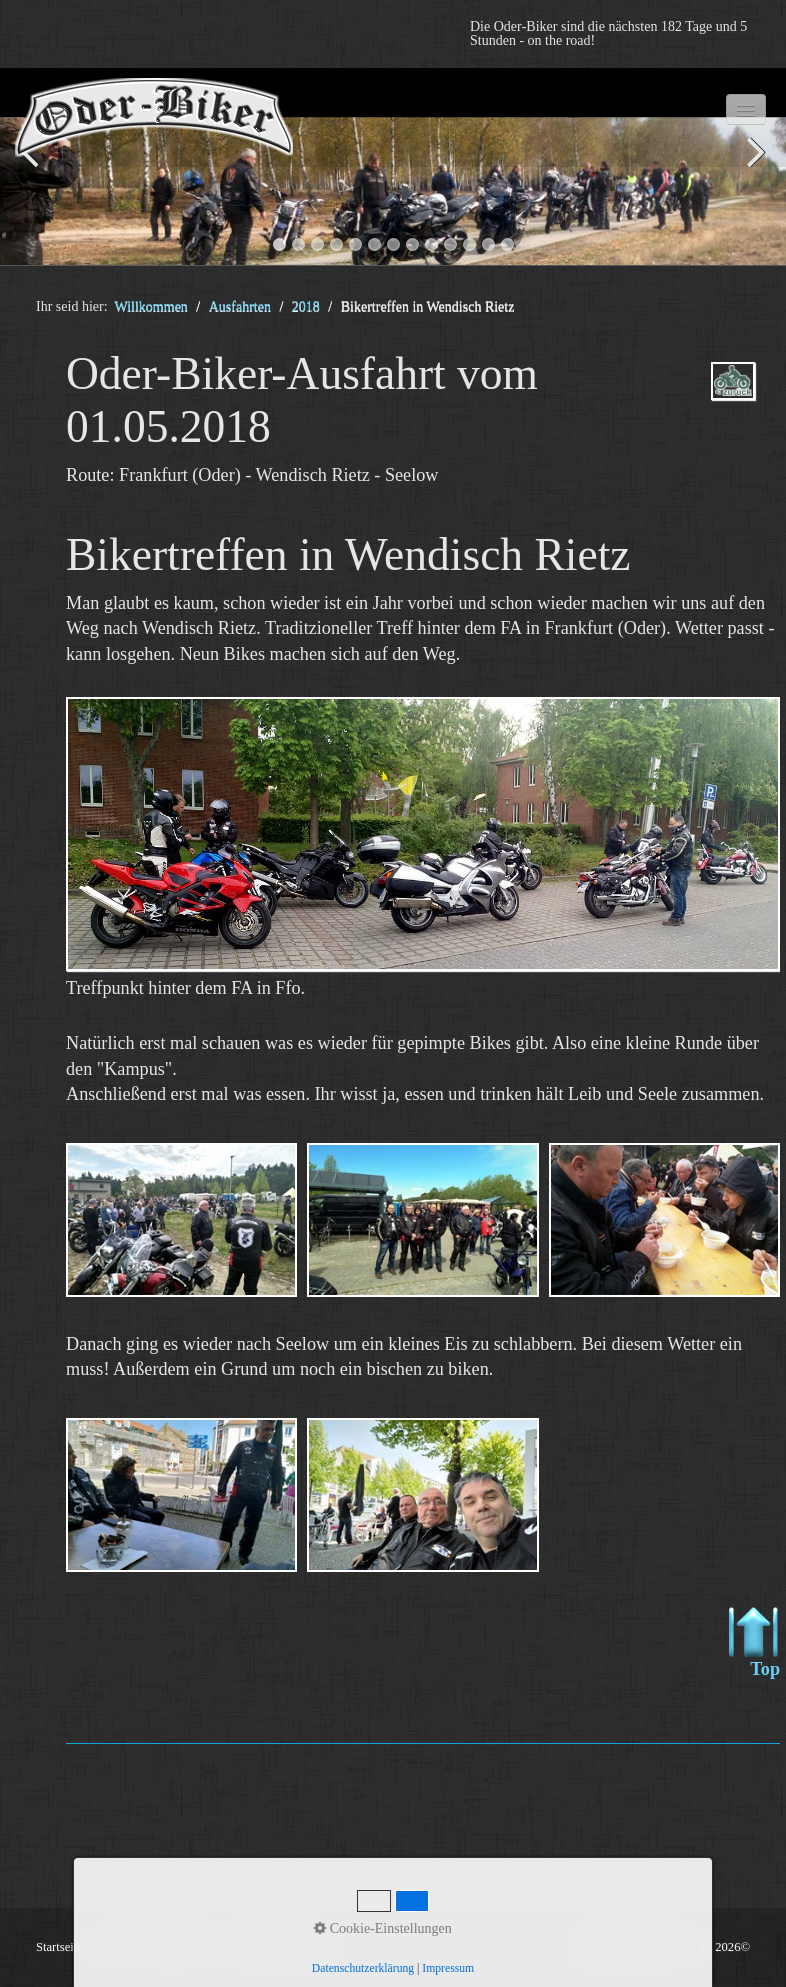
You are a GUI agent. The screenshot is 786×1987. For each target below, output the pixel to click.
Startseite (59, 1947)
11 (469, 244)
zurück (35, 170)
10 (450, 244)
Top (754, 1643)
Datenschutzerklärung (363, 1968)
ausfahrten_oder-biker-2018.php (733, 398)
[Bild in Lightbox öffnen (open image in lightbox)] (423, 833)
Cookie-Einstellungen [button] (383, 1928)
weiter (751, 170)
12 (488, 244)
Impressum (448, 1968)
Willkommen (151, 306)
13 (507, 244)
